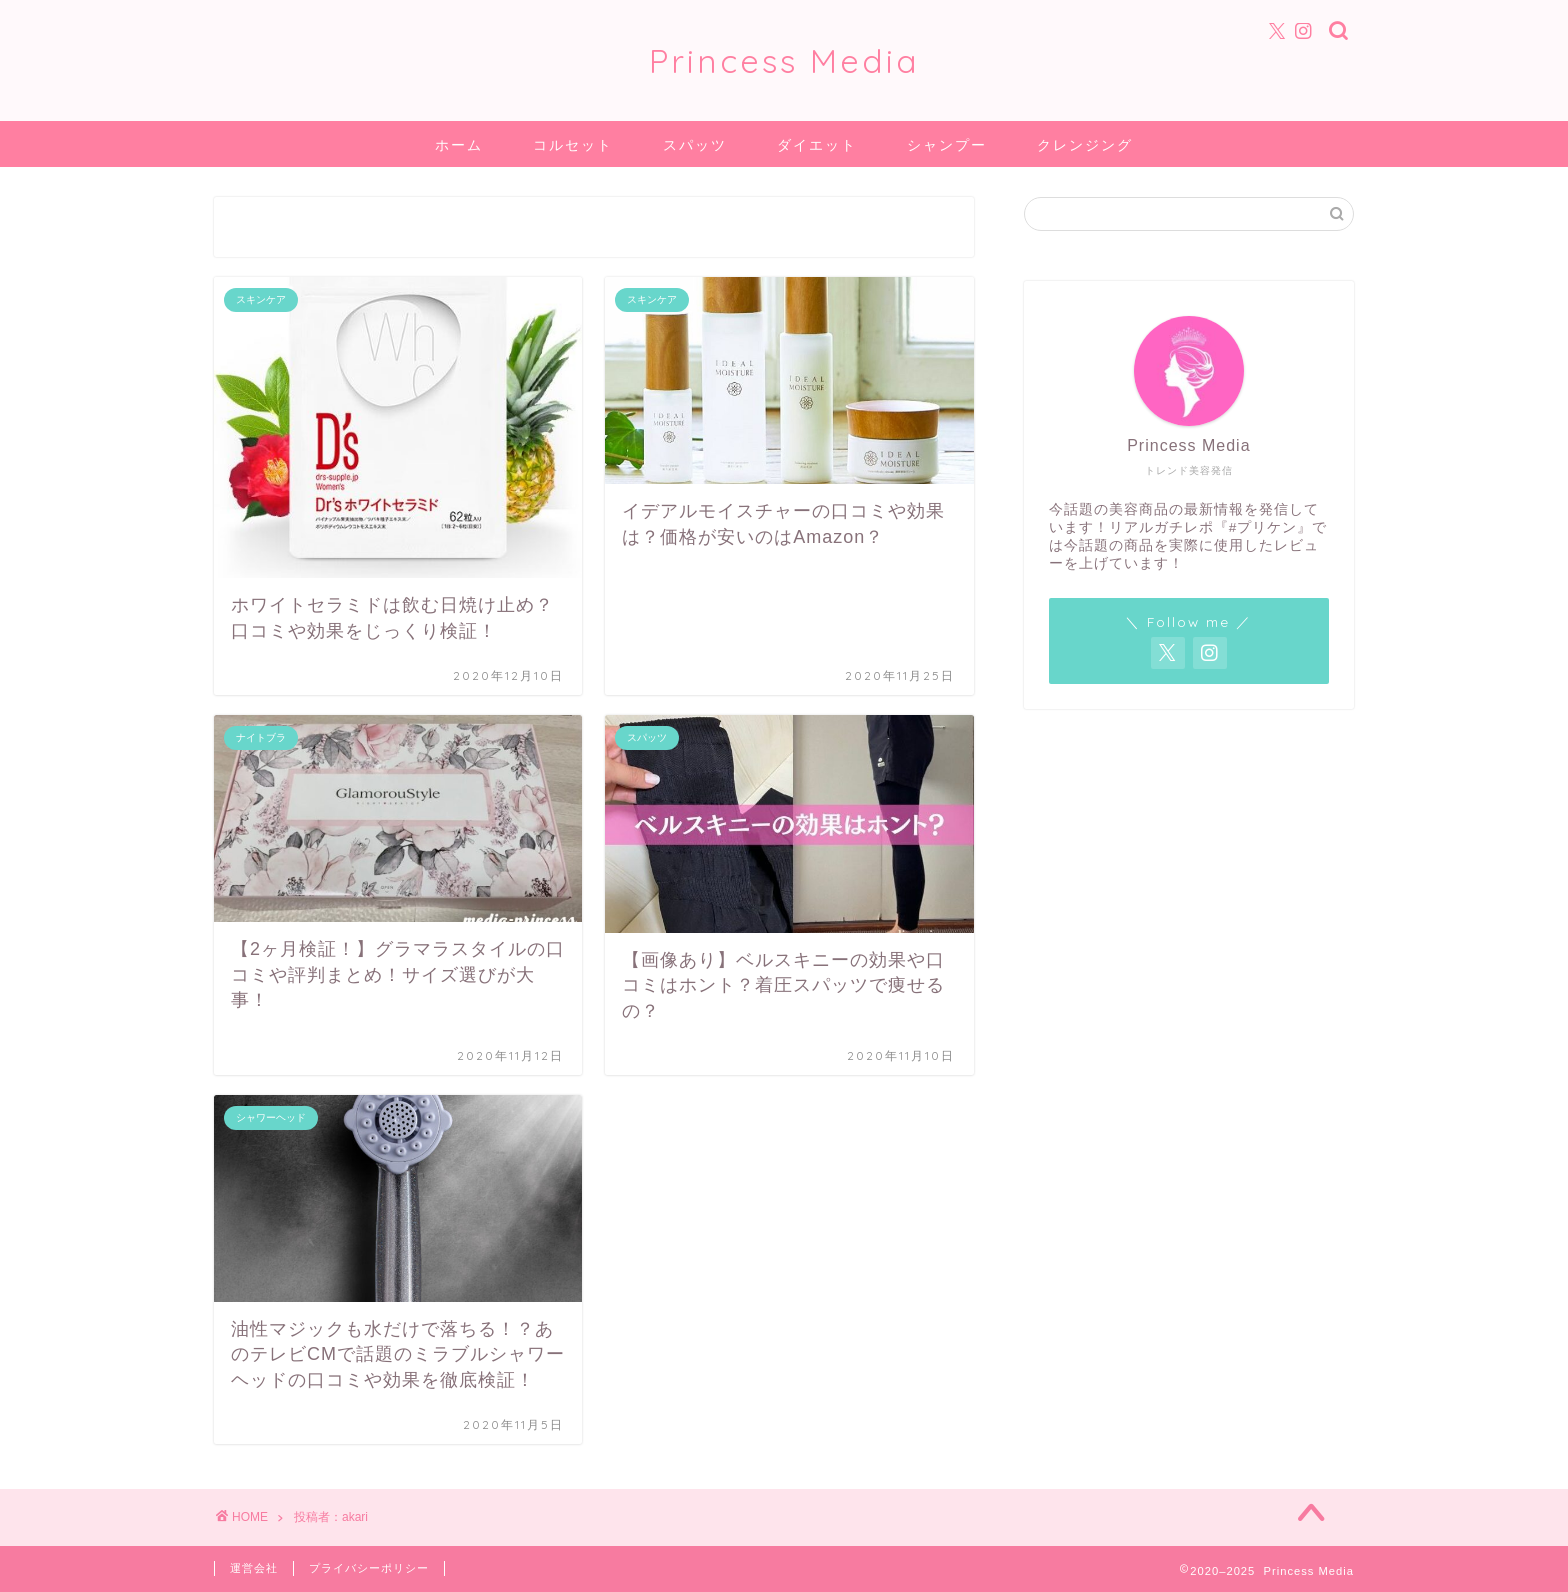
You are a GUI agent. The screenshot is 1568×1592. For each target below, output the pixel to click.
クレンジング (1085, 145)
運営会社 (254, 1568)
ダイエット (817, 145)
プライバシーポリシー (369, 1568)
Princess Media (784, 60)
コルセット (573, 145)
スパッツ (695, 145)
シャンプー (947, 145)
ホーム (459, 145)
